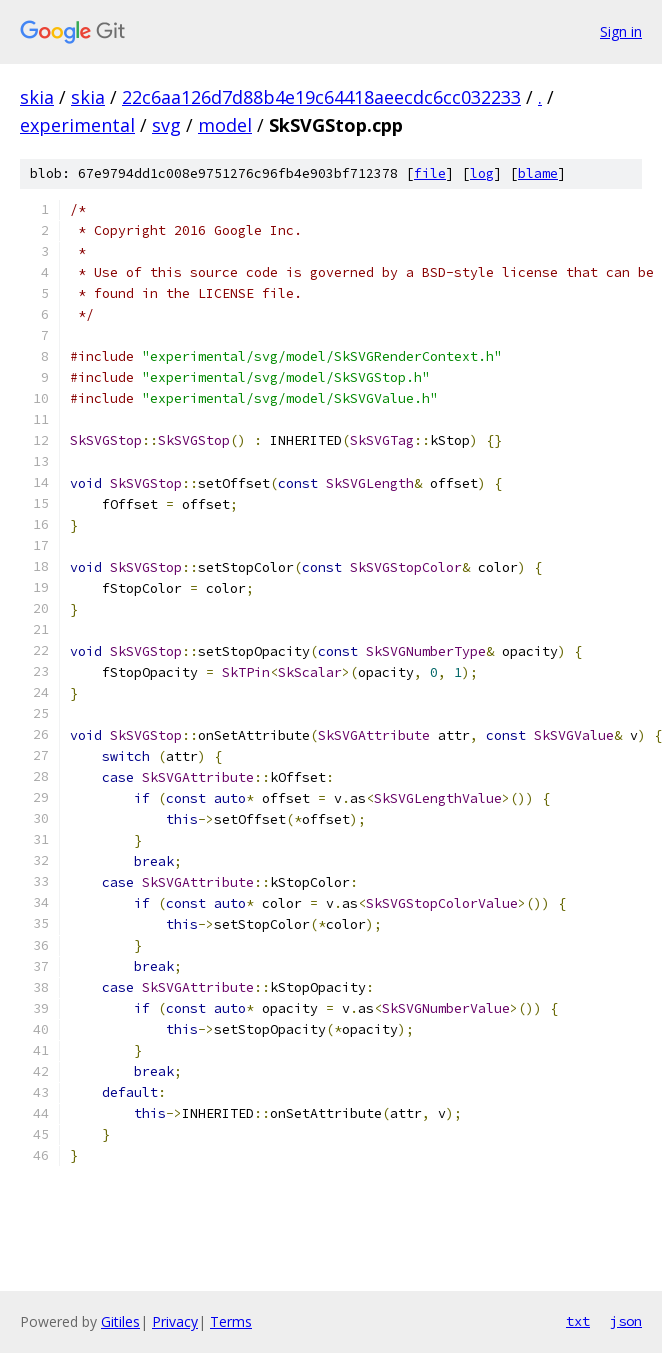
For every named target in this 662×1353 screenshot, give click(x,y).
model (225, 125)
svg (166, 125)
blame (538, 173)
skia (37, 97)
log (482, 173)
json (626, 1321)
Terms (231, 1321)
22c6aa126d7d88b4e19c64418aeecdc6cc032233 (321, 97)
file (430, 173)
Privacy (175, 1321)
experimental (77, 125)
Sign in (621, 31)
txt (578, 1321)
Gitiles (120, 1321)
